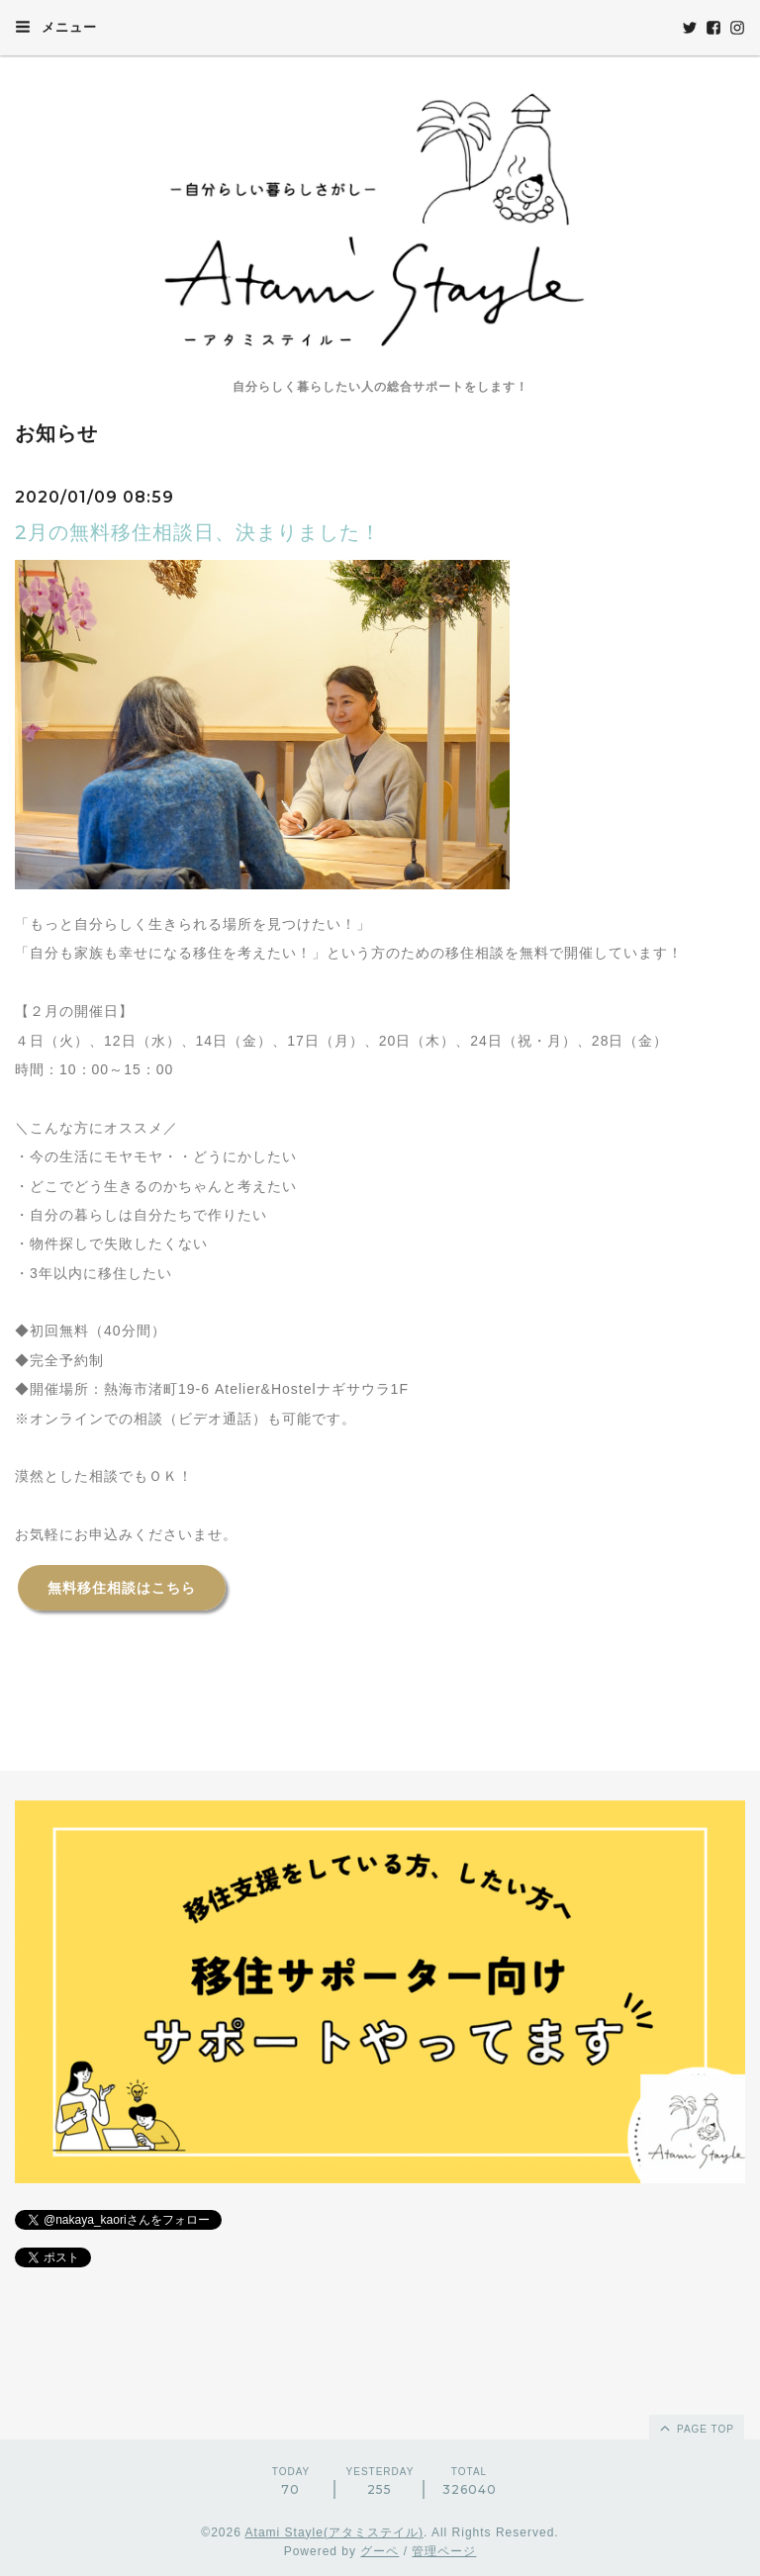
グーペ (379, 2551)
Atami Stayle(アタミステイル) (334, 2532)
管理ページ (444, 2551)
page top (695, 2428)
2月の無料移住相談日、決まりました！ (198, 532)
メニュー (56, 27)
